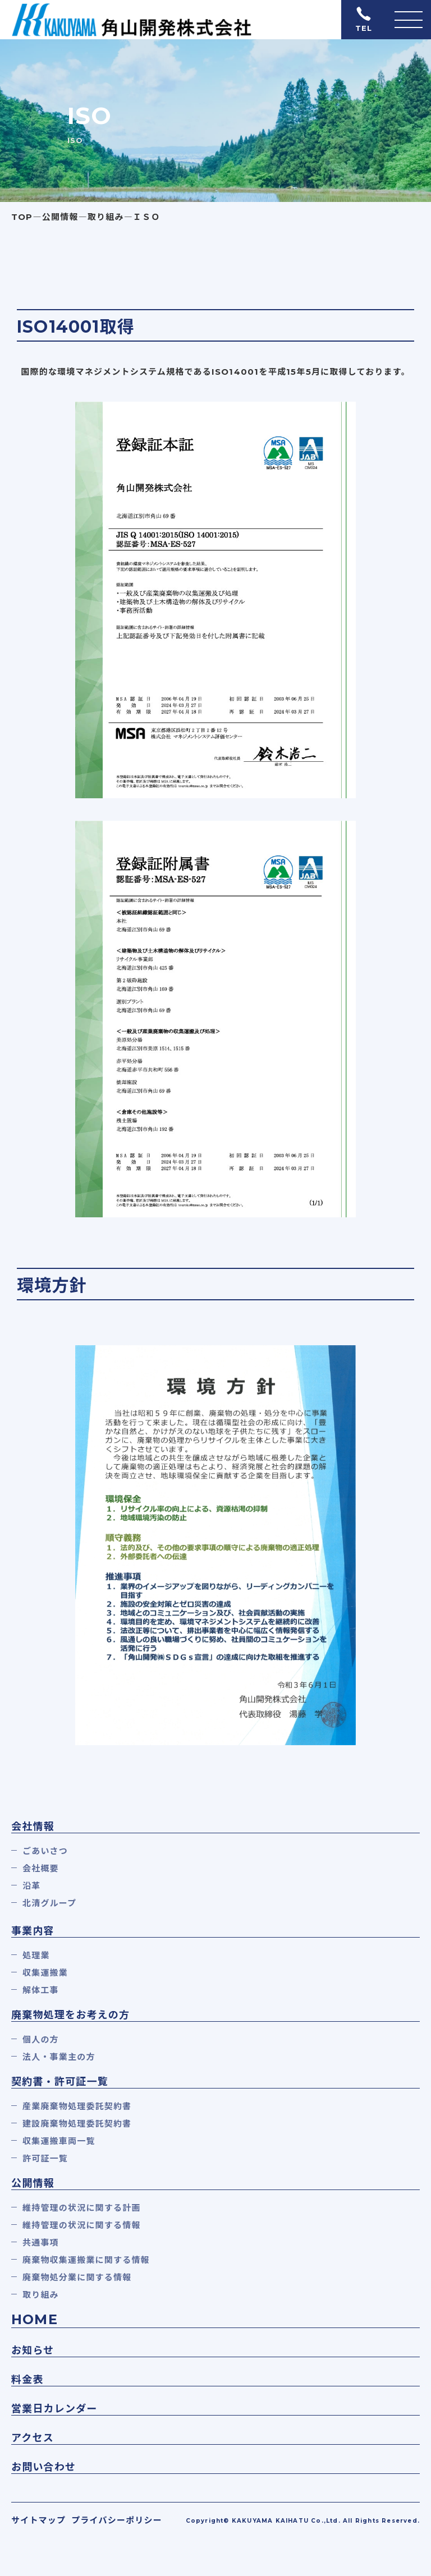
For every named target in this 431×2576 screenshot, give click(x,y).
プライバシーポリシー (116, 2520)
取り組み (40, 2294)
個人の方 (40, 2039)
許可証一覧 (45, 2158)
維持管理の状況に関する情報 (81, 2225)
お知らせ (32, 2350)
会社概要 (40, 1868)
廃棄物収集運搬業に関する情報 (86, 2260)
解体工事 (40, 1990)
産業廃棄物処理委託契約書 (76, 2106)
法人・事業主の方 (58, 2056)
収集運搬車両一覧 (58, 2141)
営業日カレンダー (54, 2409)
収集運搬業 (45, 1972)
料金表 (27, 2379)
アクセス (32, 2438)
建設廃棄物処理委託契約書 (76, 2123)
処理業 (36, 1955)
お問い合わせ (43, 2467)
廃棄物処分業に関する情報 (76, 2277)
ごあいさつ (45, 1851)
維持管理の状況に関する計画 (81, 2207)
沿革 (31, 1885)
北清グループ (49, 1903)
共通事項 (40, 2242)
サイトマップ (38, 2520)
